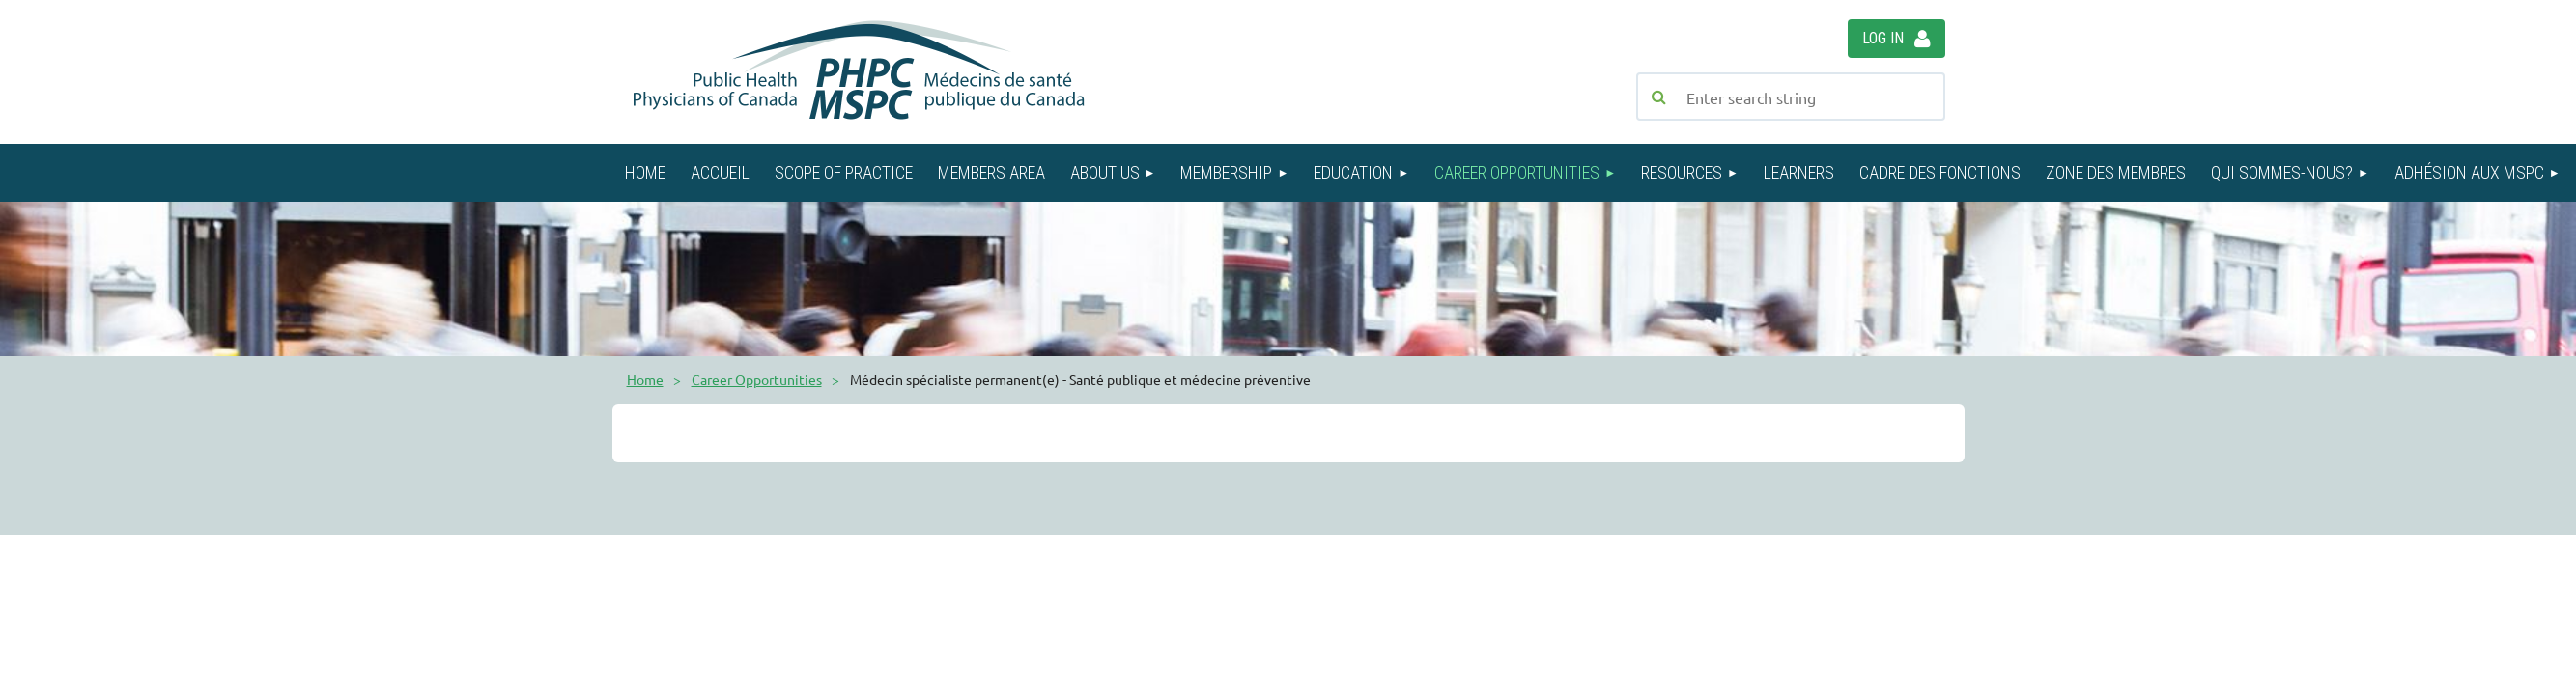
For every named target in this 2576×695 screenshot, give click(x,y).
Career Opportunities (757, 379)
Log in (1883, 38)
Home (645, 379)
